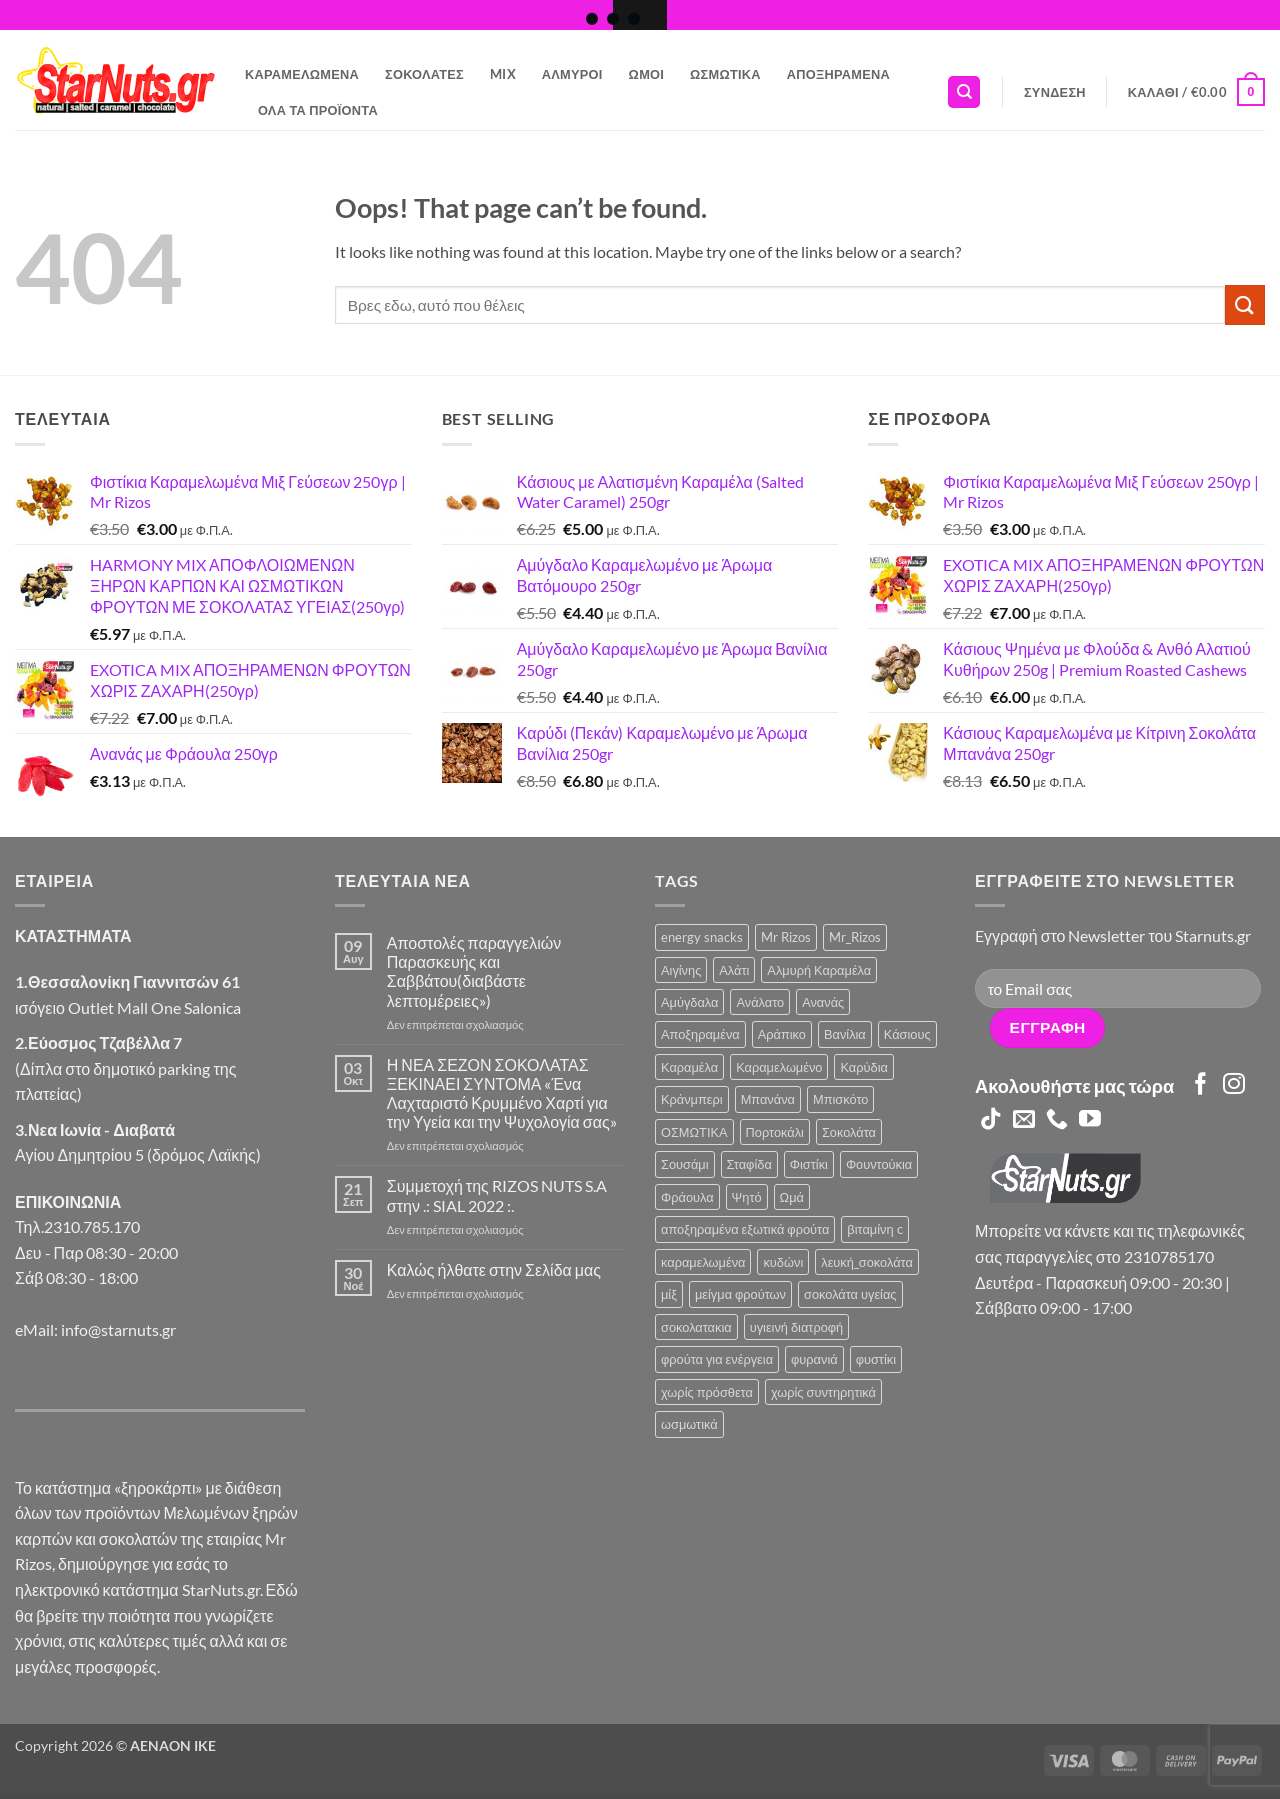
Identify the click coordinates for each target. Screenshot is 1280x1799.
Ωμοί (646, 74)
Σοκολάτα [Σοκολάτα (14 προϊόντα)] (849, 1132)
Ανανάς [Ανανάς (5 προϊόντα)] (823, 1002)
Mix (503, 74)
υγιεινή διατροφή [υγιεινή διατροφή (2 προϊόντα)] (797, 1327)
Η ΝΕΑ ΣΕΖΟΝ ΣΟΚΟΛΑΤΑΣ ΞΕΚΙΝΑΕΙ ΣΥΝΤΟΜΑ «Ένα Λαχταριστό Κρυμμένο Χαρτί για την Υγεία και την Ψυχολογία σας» (502, 1093)
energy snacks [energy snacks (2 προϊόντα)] (702, 937)
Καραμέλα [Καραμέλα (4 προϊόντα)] (689, 1067)
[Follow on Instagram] (1234, 1085)
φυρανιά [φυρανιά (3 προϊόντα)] (814, 1359)
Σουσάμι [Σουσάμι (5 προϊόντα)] (685, 1164)
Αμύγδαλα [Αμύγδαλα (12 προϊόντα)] (689, 1002)
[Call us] (1057, 1120)
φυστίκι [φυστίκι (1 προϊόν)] (876, 1359)
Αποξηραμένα (838, 74)
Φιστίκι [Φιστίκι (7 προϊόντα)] (809, 1164)
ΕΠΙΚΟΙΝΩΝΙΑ (68, 1201)
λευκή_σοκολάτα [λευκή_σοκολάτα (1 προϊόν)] (867, 1262)
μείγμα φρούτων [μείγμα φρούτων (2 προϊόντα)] (740, 1294)
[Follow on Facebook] (1201, 1085)
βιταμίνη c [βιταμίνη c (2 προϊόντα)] (874, 1229)
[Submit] (1245, 304)
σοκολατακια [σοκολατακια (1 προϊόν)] (696, 1327)
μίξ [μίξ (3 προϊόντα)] (669, 1294)
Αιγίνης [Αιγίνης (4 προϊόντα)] (681, 970)
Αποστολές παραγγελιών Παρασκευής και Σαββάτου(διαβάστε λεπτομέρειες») (474, 971)
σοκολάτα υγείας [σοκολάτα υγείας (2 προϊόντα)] (850, 1294)
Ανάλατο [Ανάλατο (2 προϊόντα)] (760, 1002)
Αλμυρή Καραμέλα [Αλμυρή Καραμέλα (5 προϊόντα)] (819, 970)
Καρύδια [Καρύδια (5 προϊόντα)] (863, 1067)
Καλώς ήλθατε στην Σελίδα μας (494, 1269)
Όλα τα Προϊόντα (318, 110)
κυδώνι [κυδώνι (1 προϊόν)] (783, 1262)
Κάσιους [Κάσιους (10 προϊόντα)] (907, 1034)
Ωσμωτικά (725, 74)
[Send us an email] (1024, 1120)
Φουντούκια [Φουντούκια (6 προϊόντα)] (879, 1164)
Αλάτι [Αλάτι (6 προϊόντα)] (734, 970)
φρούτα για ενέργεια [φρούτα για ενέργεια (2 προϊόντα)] (717, 1359)
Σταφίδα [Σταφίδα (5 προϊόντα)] (749, 1164)
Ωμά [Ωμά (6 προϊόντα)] (792, 1197)
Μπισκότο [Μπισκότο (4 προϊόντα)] (840, 1099)
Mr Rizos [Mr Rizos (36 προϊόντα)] (786, 937)
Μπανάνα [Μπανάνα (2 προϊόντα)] (768, 1099)
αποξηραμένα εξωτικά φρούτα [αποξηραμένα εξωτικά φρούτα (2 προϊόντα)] (745, 1229)
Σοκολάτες (424, 74)
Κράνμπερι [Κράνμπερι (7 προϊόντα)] (692, 1099)
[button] (1055, 92)
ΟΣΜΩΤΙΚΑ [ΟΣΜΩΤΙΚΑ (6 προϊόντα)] (694, 1132)
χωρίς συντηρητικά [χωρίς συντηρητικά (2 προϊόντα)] (823, 1392)
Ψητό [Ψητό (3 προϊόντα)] (747, 1197)
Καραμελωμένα (302, 74)
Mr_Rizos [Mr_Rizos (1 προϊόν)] (855, 937)
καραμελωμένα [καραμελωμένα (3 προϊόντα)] (703, 1262)
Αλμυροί (572, 74)
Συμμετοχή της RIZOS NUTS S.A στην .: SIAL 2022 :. (497, 1195)
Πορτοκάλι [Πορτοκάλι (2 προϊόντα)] (775, 1132)
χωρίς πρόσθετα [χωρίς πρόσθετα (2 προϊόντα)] (707, 1392)
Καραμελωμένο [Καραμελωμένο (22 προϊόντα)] (779, 1067)
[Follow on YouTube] (1090, 1120)
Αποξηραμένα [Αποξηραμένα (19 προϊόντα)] (700, 1034)
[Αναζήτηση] (964, 92)
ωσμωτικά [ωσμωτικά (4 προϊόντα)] (689, 1424)
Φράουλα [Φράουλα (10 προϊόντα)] (687, 1197)
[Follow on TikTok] (991, 1120)
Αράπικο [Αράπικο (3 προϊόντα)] (782, 1034)
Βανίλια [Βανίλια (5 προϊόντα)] (845, 1034)
